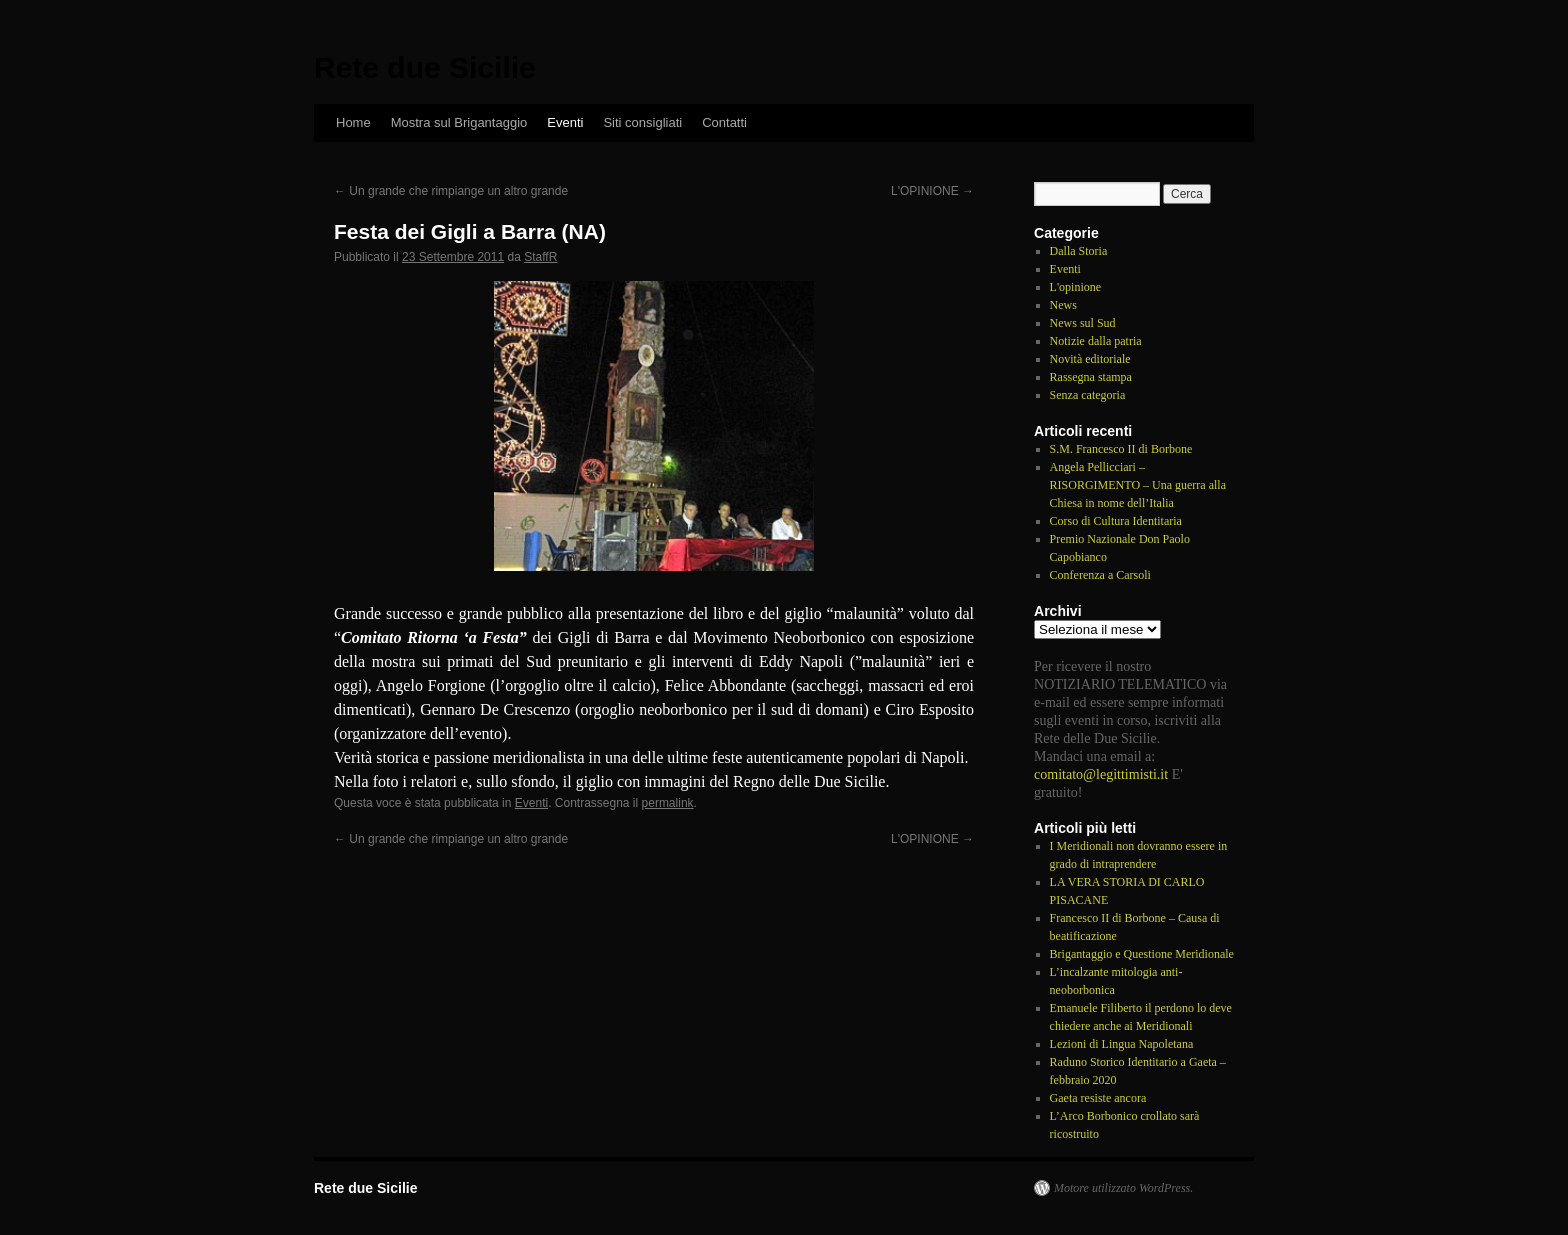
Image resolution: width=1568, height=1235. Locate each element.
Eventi (565, 122)
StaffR (540, 257)
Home (353, 122)
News (1063, 305)
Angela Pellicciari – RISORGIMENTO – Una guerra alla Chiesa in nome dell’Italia (1138, 485)
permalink (668, 803)
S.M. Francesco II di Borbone (1121, 449)
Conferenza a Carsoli (1100, 575)
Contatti (724, 122)
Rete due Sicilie (425, 67)
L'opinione (1076, 287)
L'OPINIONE (932, 191)
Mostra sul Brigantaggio (459, 122)
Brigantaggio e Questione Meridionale (1142, 954)
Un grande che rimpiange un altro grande (451, 191)
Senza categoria (1088, 395)
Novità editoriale (1090, 359)
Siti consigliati (642, 122)
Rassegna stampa (1091, 377)
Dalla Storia (1079, 251)
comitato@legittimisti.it (1101, 774)
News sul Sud (1083, 323)
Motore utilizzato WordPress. (1123, 1188)
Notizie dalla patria (1096, 341)
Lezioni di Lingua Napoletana (1122, 1044)
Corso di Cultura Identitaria (1116, 521)
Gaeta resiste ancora (1098, 1098)
